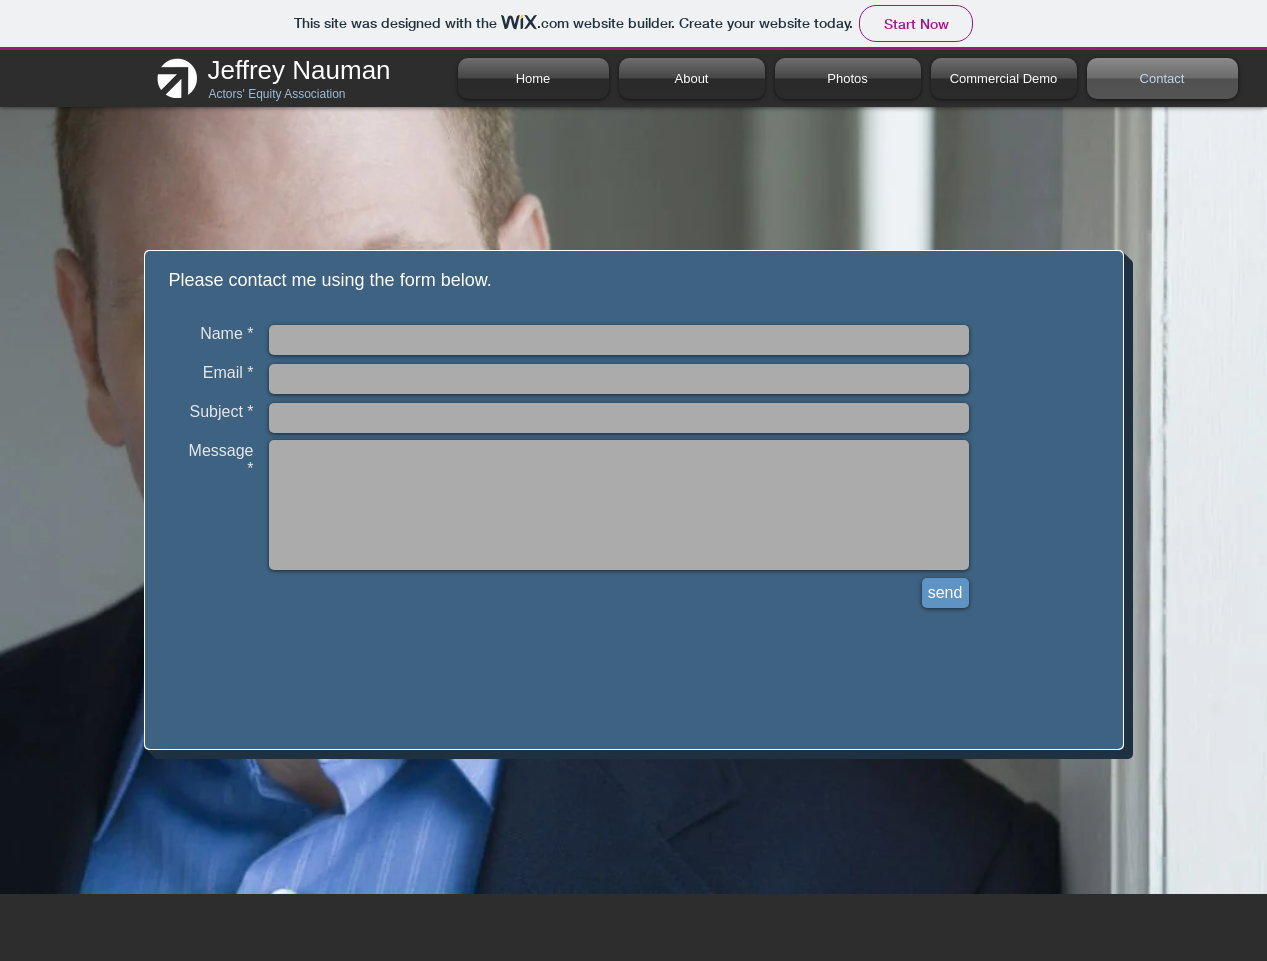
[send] (945, 593)
